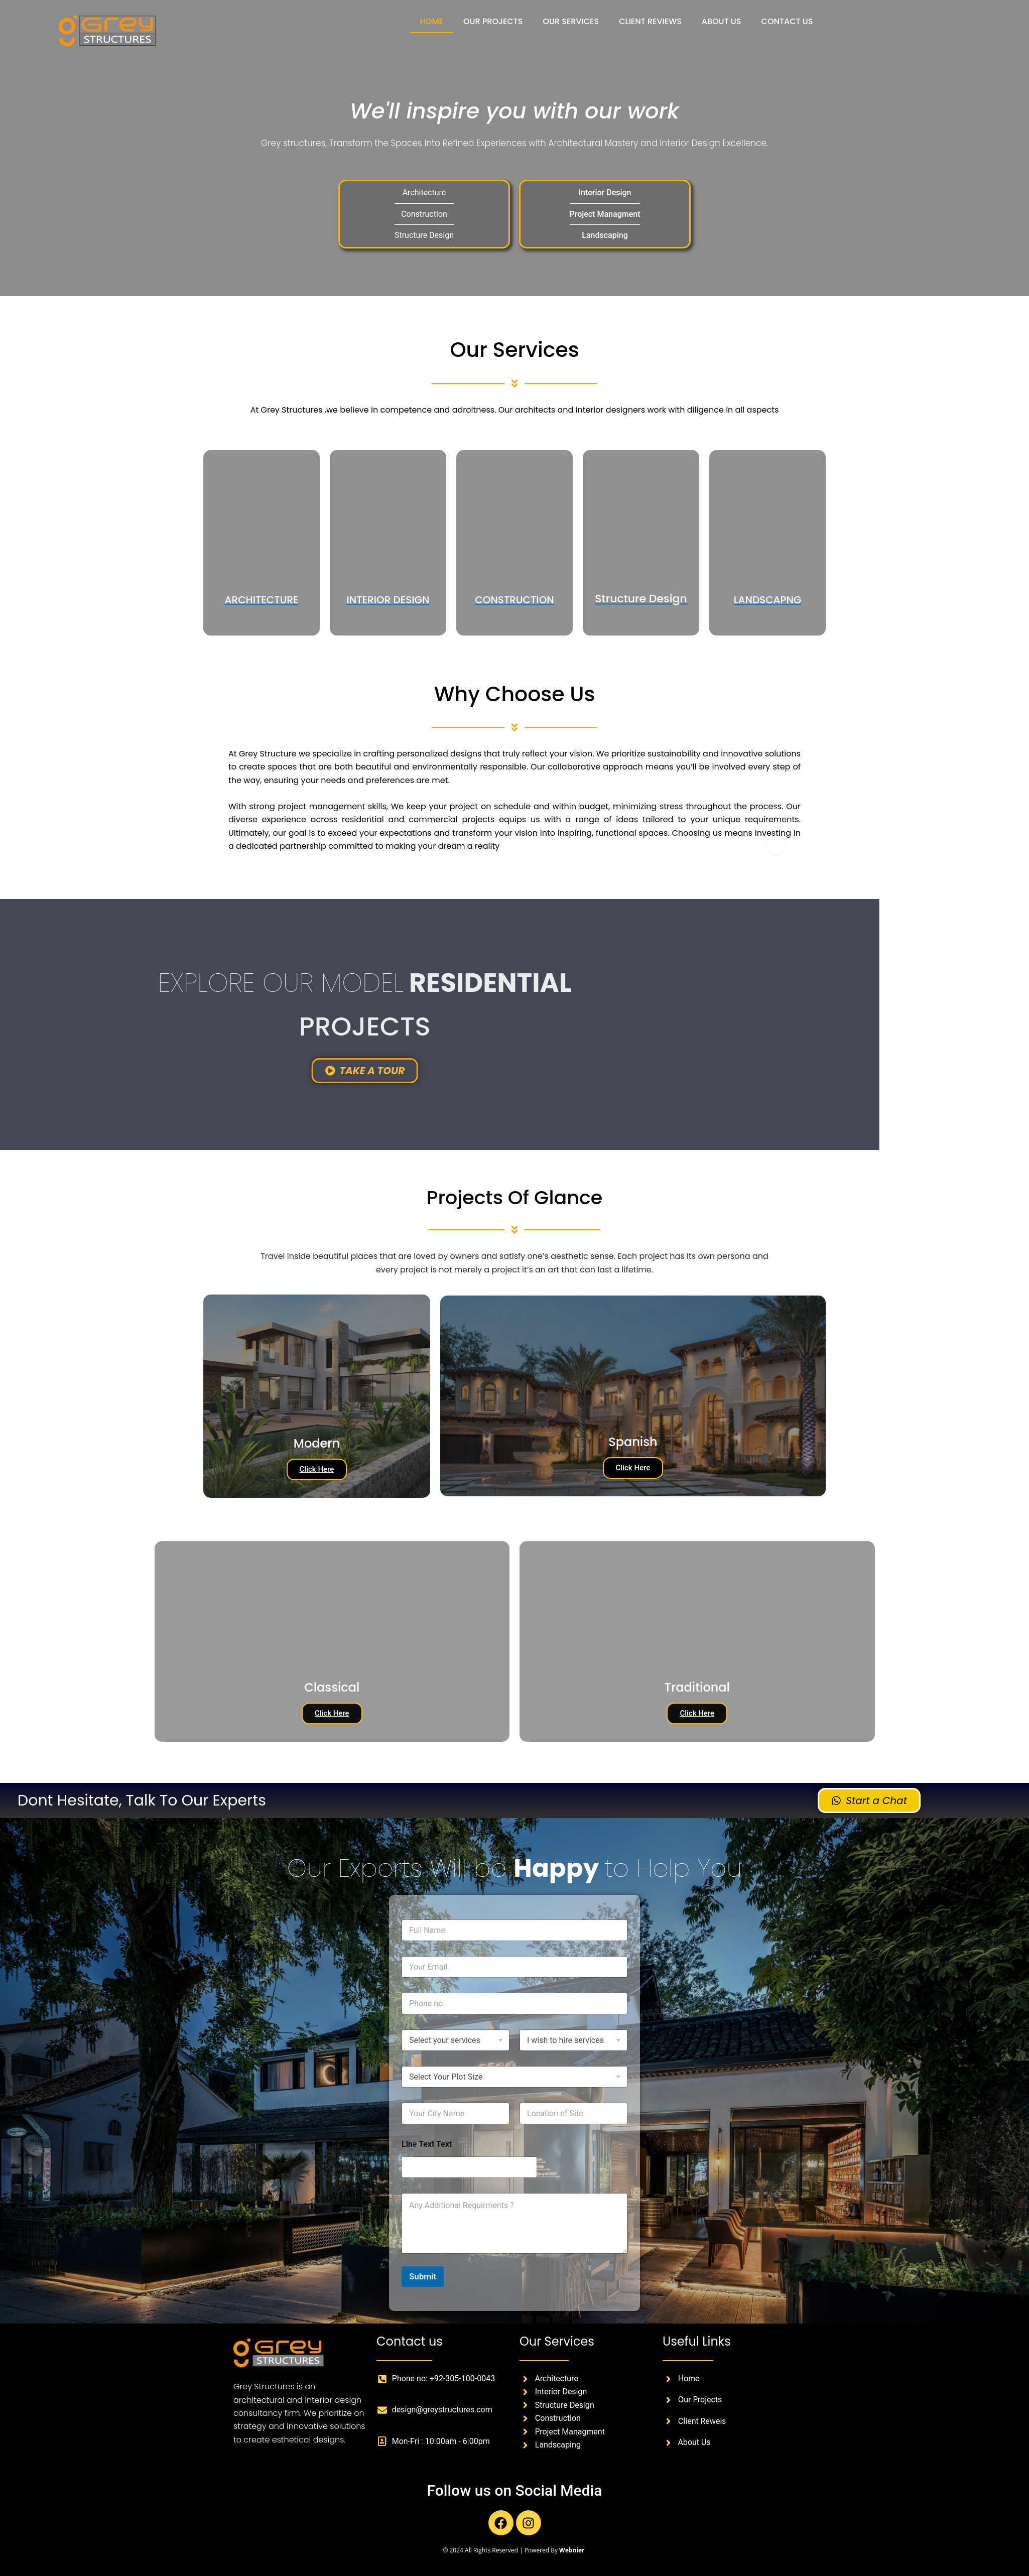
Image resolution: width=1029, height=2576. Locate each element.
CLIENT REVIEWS (650, 21)
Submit (422, 2276)
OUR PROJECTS (493, 21)
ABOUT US (721, 21)
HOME (431, 21)
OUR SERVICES (571, 21)
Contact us (409, 2341)
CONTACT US (787, 21)
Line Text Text (427, 2144)
